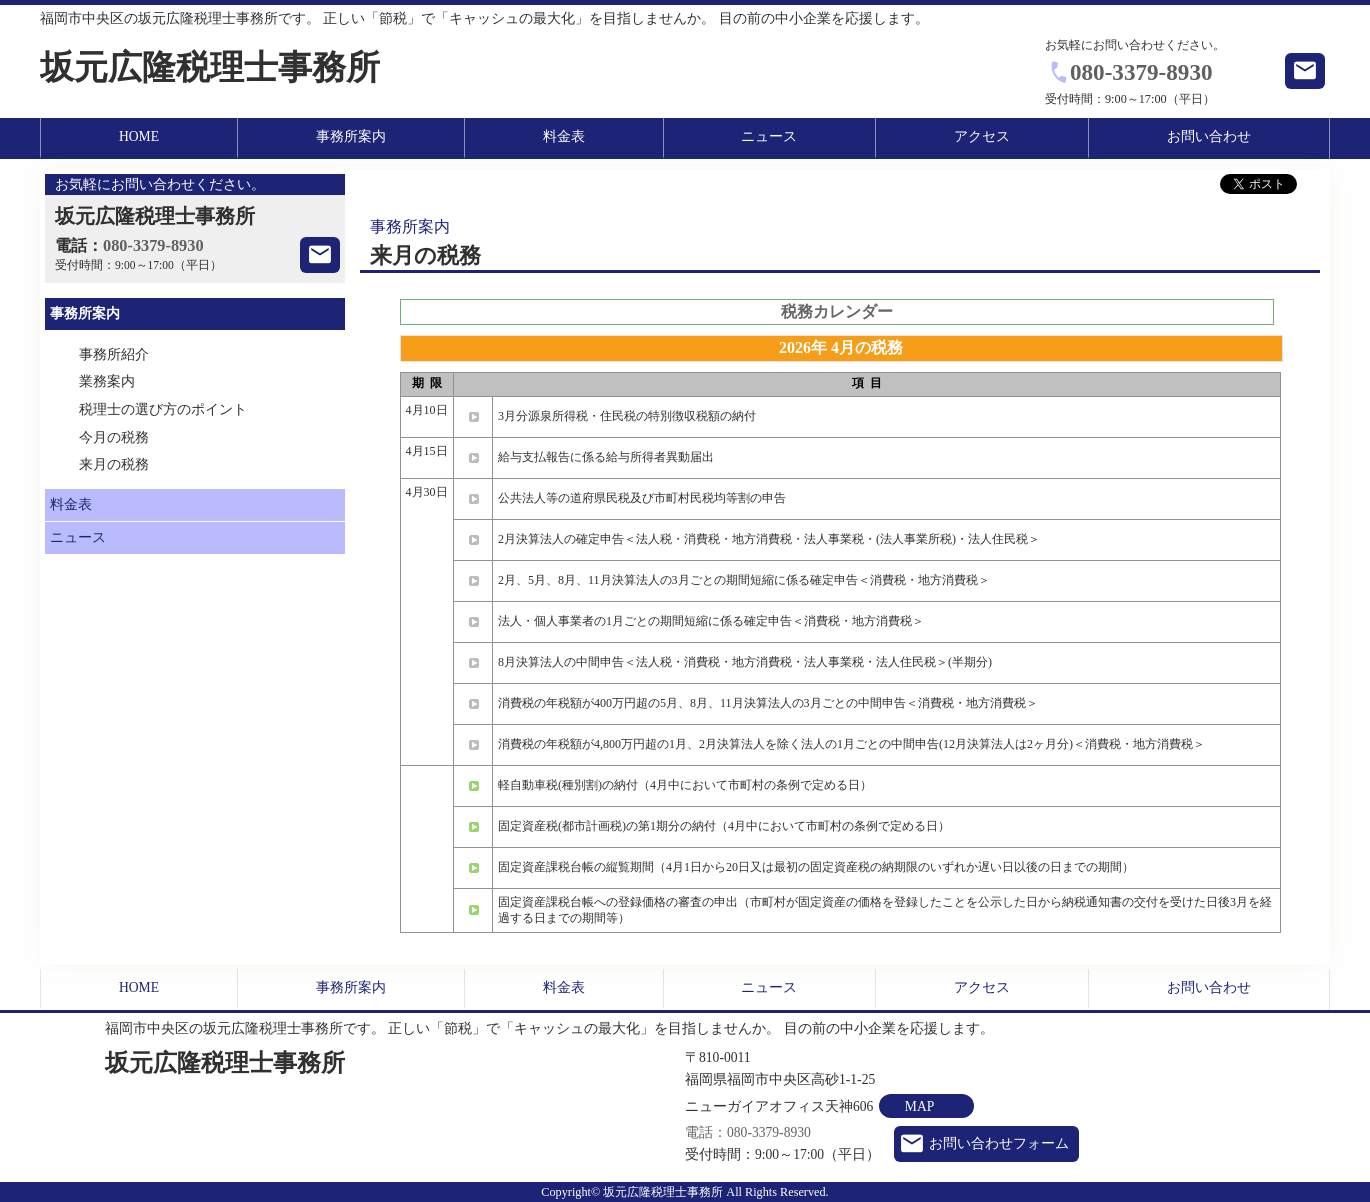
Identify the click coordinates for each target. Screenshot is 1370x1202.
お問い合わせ (1209, 136)
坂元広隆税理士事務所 (210, 67)
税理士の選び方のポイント (163, 409)
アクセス (982, 136)
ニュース (769, 136)
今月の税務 (114, 437)
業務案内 (107, 381)
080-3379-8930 (1141, 72)
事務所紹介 (114, 354)
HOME (139, 136)
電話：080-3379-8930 (748, 1132)
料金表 (564, 136)
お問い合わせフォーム (999, 1143)
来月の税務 (114, 464)
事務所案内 (351, 136)
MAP (919, 1106)
